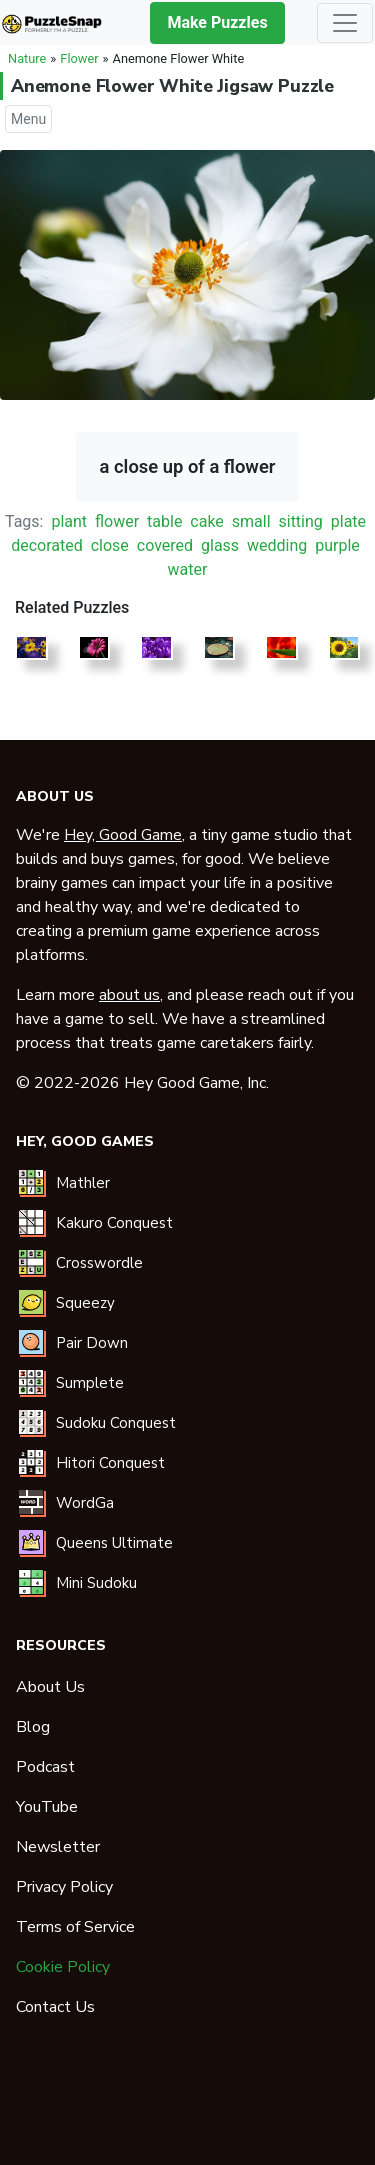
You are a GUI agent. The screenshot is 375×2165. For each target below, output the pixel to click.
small (251, 521)
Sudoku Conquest (116, 1423)
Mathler (83, 1183)
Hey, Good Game (123, 835)
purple (337, 545)
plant (69, 521)
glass (220, 545)
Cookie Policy (63, 1967)
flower (117, 521)
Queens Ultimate (114, 1543)
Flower (79, 58)
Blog (33, 1727)
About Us (50, 1687)
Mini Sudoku (96, 1583)
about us (129, 995)
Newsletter (58, 1847)
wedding (277, 545)
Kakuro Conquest (114, 1223)
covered (165, 545)
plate (348, 521)
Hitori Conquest (110, 1463)
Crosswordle (99, 1263)
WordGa (85, 1503)
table (164, 521)
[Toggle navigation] (345, 23)
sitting (300, 521)
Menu (28, 119)
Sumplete (90, 1383)
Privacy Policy (64, 1887)
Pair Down (92, 1343)
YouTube (47, 1807)
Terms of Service (75, 1927)
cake (207, 521)
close (110, 545)
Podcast (45, 1767)
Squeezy (85, 1303)
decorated (47, 545)
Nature (27, 58)
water (188, 569)
